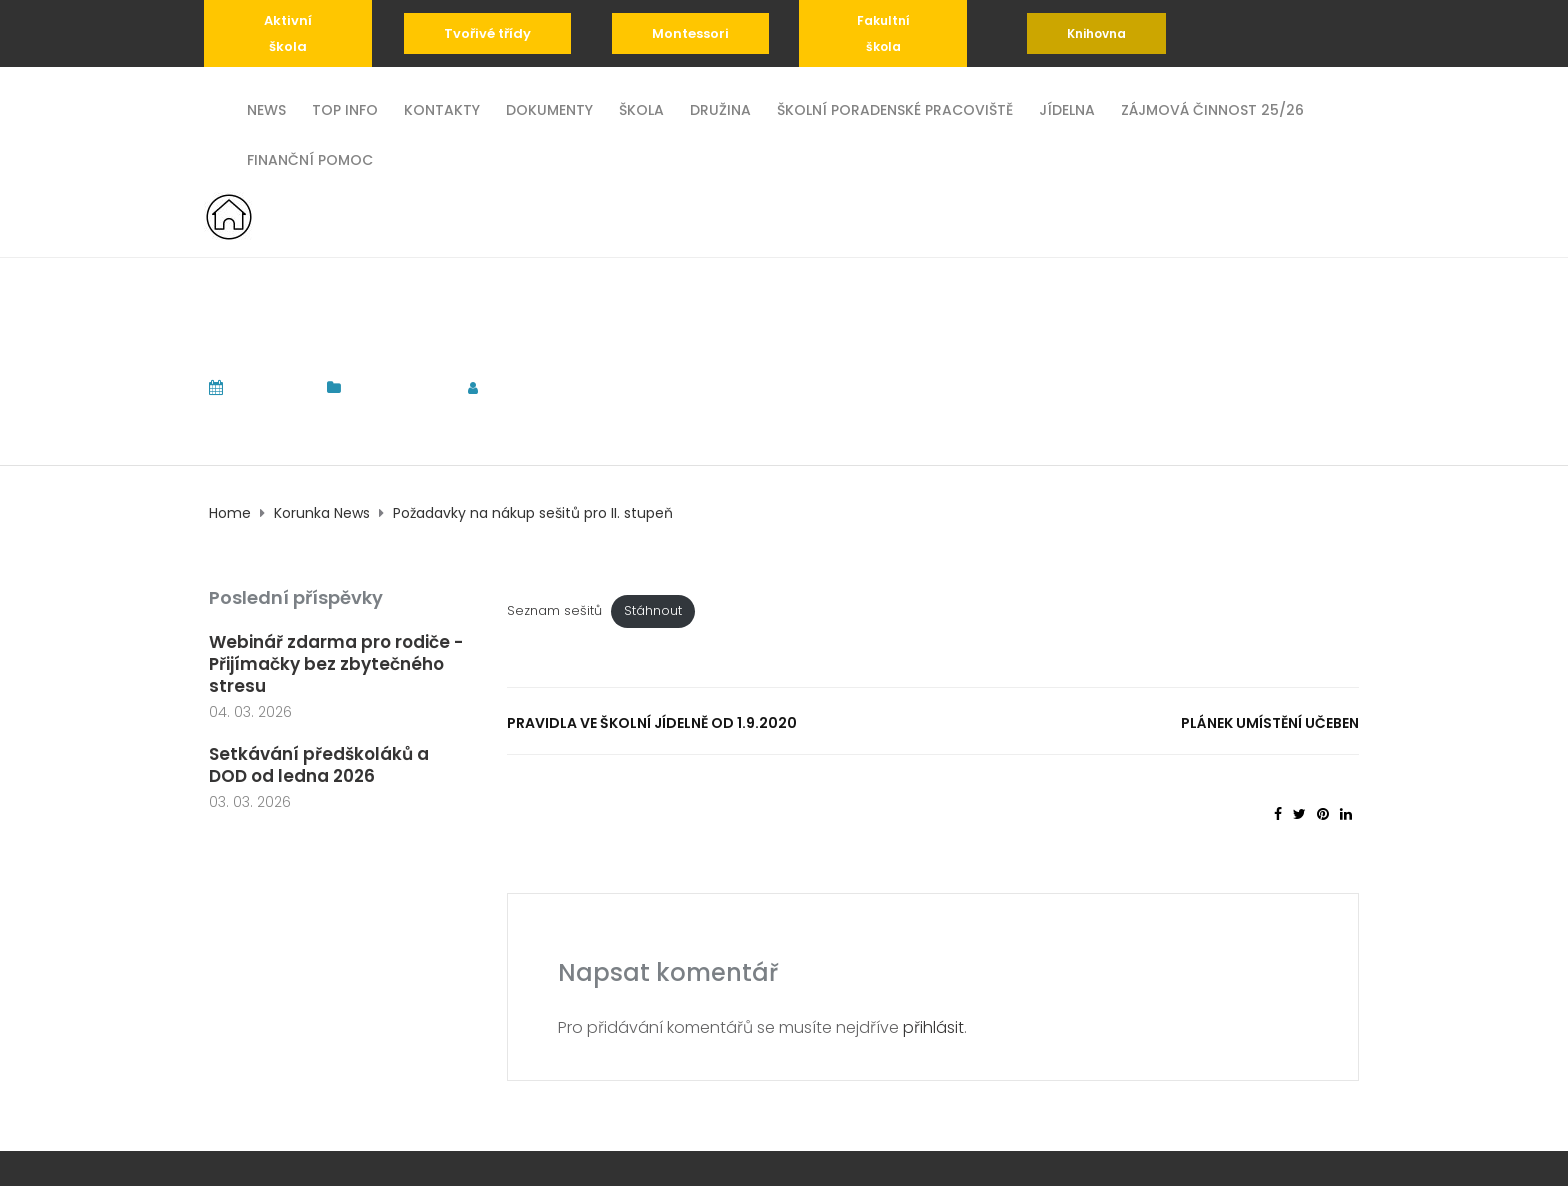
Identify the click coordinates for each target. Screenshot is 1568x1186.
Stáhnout (653, 610)
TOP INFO (345, 108)
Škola (641, 108)
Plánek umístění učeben (1270, 723)
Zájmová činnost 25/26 (1212, 108)
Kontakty (442, 108)
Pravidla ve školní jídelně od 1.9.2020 (652, 723)
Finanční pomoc (310, 158)
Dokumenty (549, 108)
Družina (720, 108)
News (266, 108)
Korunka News (399, 387)
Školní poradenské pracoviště (895, 108)
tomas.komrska (562, 387)
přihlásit (933, 1027)
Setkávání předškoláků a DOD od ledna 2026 (319, 765)
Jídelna (1067, 108)
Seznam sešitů (554, 610)
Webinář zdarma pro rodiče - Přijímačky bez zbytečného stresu (336, 664)
